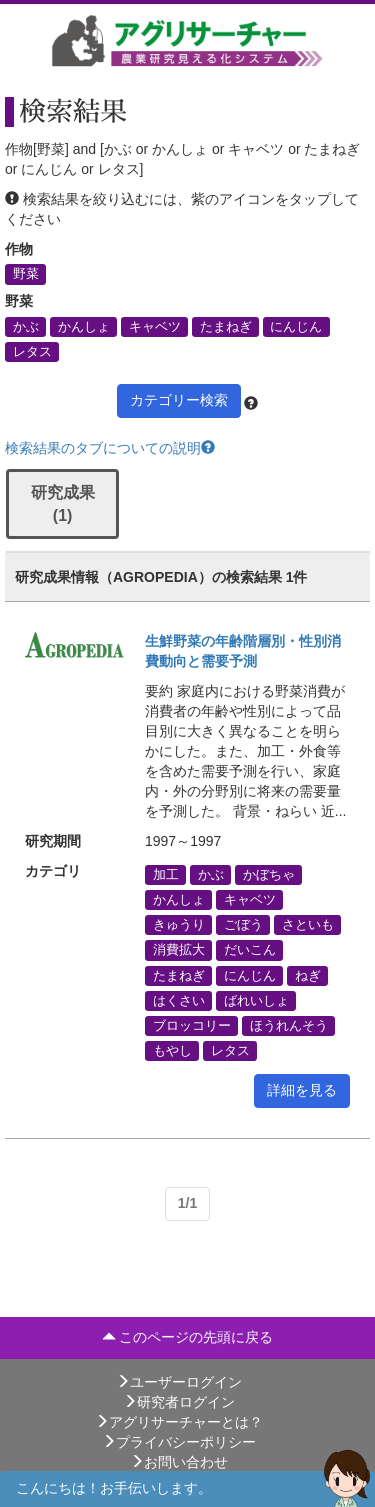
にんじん (296, 326)
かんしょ (84, 326)
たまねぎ (226, 326)
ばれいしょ (256, 1000)
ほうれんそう (289, 1025)
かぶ (26, 326)
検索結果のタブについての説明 (110, 448)
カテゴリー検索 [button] (179, 400)
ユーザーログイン (179, 1382)
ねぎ (308, 975)
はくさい (179, 1000)
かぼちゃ (269, 874)
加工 (166, 874)
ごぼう (243, 925)
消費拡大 (179, 950)
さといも (308, 925)
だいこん (250, 950)
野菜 (26, 274)
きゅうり (179, 925)
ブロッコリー (192, 1025)
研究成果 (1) (63, 504)
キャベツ (155, 326)
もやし (172, 1051)
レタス (32, 351)
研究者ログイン (179, 1402)
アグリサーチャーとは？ (179, 1422)
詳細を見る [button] (302, 1090)
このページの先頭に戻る (188, 1337)
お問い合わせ (179, 1462)
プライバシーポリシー (179, 1442)
